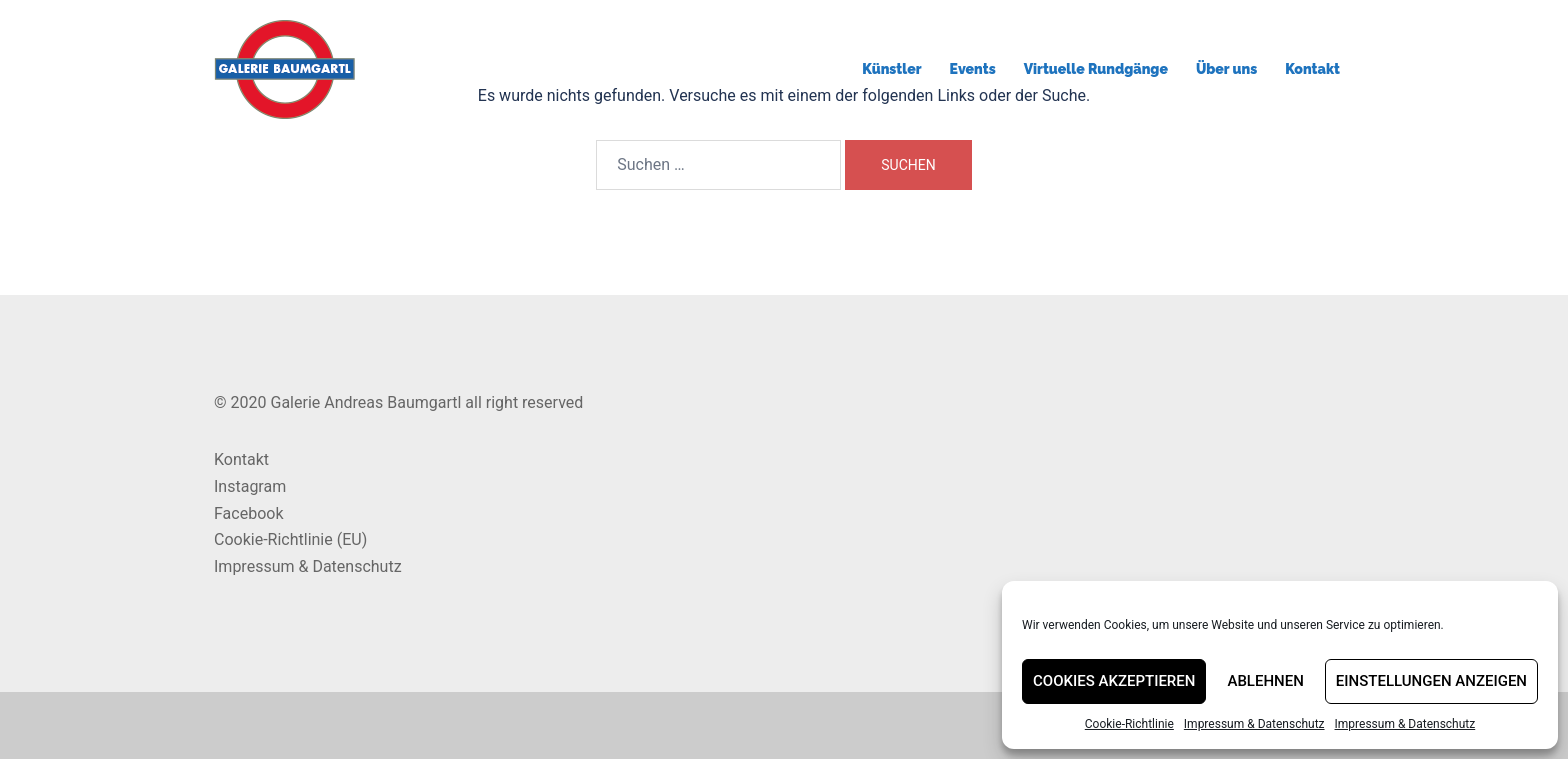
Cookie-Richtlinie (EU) (290, 539)
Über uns (1226, 69)
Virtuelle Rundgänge (1096, 69)
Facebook (248, 513)
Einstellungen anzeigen (1431, 681)
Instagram (250, 486)
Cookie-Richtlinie (1129, 724)
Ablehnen (1265, 681)
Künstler (891, 69)
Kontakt (1312, 69)
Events (973, 69)
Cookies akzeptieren (1114, 681)
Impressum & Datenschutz (1254, 724)
